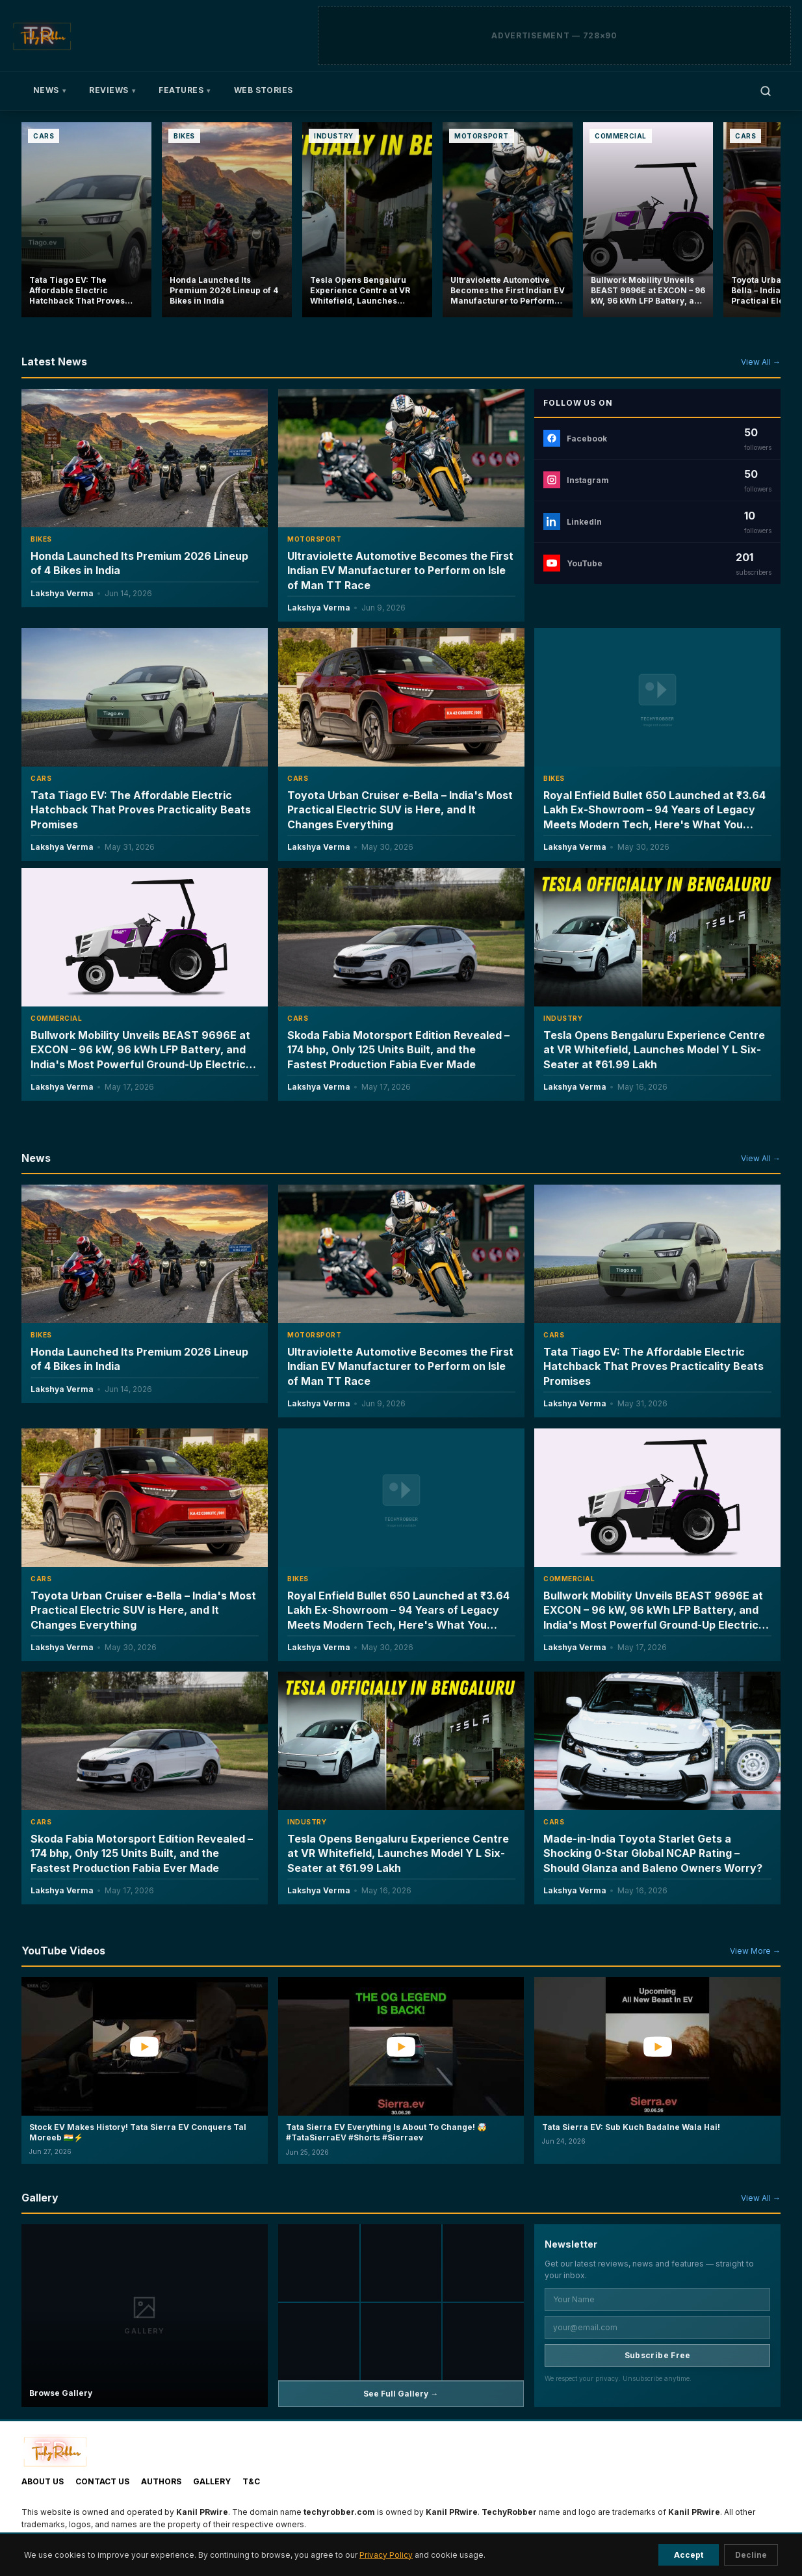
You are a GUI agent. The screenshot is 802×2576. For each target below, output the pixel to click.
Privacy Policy (386, 2555)
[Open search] (766, 91)
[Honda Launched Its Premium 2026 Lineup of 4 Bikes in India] (227, 219)
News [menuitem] (49, 90)
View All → (761, 362)
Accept (688, 2555)
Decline (751, 2555)
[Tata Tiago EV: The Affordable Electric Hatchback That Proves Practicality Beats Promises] (86, 219)
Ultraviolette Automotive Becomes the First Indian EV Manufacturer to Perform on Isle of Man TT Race (400, 570)
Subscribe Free (658, 2355)
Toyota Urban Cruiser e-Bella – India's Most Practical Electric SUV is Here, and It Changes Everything (400, 810)
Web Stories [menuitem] (263, 90)
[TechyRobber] (41, 35)
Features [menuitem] (184, 90)
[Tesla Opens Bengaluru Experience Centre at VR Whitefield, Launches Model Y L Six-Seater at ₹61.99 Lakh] (367, 219)
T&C (251, 2481)
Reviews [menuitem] (112, 90)
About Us (42, 2481)
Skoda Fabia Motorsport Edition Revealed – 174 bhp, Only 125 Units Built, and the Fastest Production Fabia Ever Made (398, 1050)
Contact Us (102, 2481)
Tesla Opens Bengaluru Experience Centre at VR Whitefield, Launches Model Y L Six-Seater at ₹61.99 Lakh (654, 1049)
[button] (144, 2081)
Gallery (212, 2481)
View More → (755, 1951)
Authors (161, 2481)
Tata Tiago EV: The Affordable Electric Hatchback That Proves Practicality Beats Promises (141, 810)
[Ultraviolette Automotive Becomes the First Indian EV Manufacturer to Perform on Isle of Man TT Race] (508, 219)
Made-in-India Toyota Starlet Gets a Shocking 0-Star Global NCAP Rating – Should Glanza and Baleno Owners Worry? (652, 1853)
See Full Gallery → (400, 2394)
